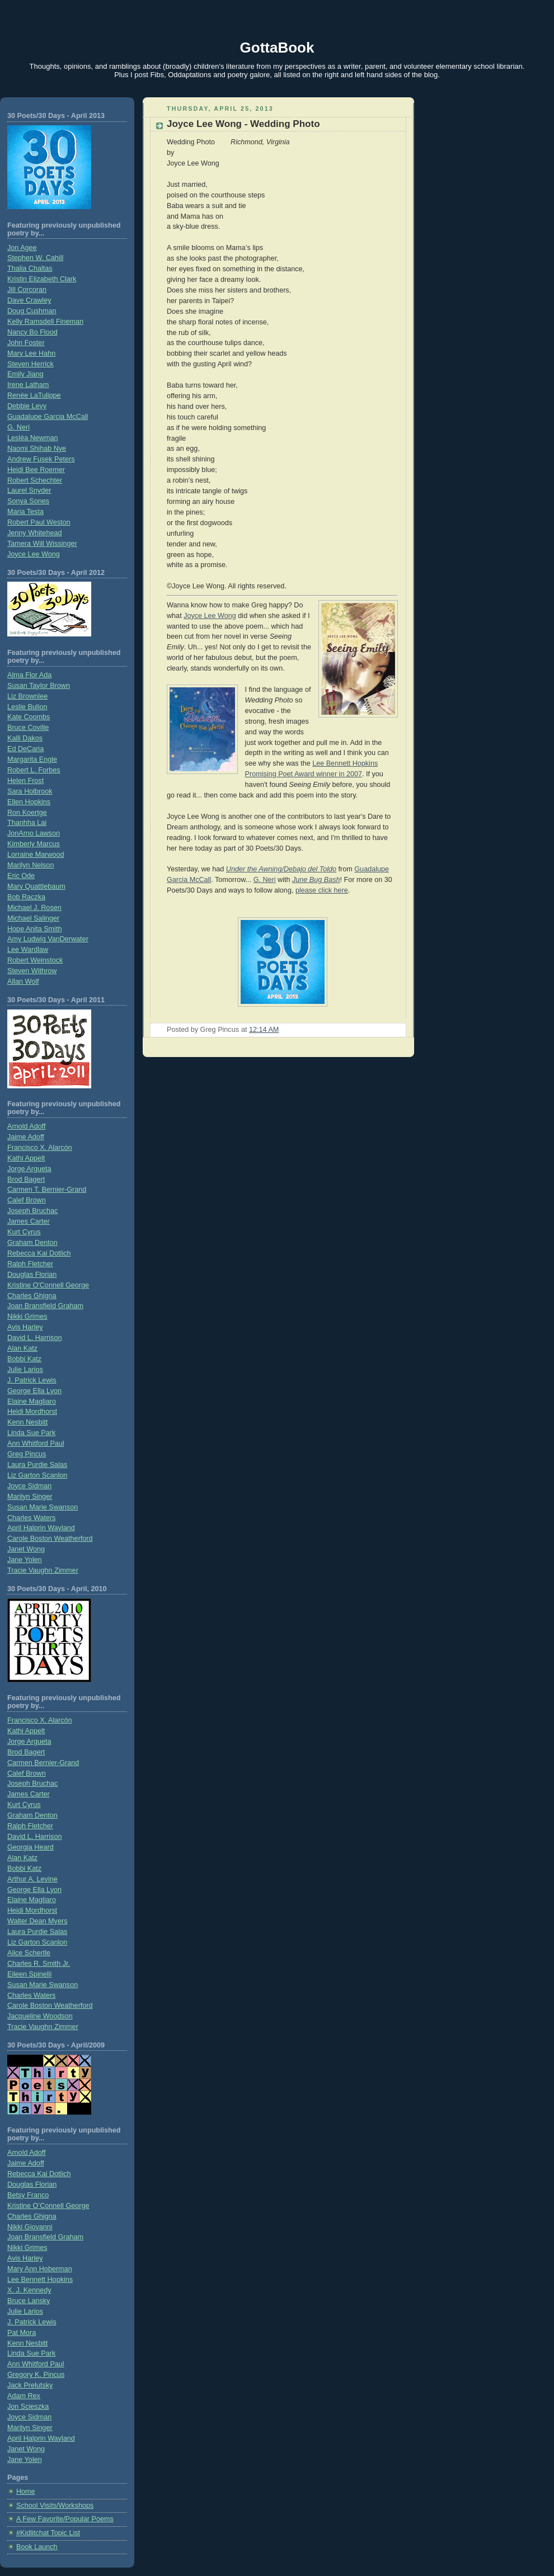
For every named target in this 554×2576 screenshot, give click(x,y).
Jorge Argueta (29, 1169)
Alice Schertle (28, 1953)
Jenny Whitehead (34, 533)
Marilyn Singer (30, 1497)
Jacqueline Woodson (40, 2016)
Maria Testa (25, 512)
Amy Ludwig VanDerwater (47, 939)
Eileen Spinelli (29, 1974)
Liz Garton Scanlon (37, 1475)
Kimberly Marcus (33, 844)
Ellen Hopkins (28, 802)
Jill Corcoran (26, 290)
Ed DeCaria (25, 749)
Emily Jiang (25, 374)
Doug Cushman (32, 311)
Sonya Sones (28, 501)
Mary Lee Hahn (31, 353)
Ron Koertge (27, 813)
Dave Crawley (29, 300)
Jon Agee (22, 248)
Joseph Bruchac (32, 1211)
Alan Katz (22, 1348)
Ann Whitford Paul (35, 1443)
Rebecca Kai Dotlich (39, 1253)
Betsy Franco (28, 2195)
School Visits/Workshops (54, 2505)
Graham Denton (32, 1243)
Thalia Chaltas (30, 268)
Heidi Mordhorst (32, 1412)
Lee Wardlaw (27, 950)
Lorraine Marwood (35, 854)
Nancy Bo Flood (32, 332)
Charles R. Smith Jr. (38, 1964)
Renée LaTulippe (34, 395)
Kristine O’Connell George (48, 2206)
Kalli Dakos (25, 738)
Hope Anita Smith (34, 929)
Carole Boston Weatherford (50, 1538)
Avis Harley (25, 1327)
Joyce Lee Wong (33, 554)
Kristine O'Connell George (48, 1285)
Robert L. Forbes (33, 770)
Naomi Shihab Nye (36, 448)
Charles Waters (31, 1518)
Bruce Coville (28, 728)
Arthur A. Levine (32, 1879)
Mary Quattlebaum (36, 886)
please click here (321, 890)
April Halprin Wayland (41, 1528)
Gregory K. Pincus (35, 2375)
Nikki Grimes (27, 1316)
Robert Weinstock (35, 960)
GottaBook (277, 47)
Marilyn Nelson (30, 865)
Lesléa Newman (32, 438)
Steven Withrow (32, 971)
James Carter (28, 1221)
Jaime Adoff (25, 1137)
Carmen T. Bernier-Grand (46, 1189)
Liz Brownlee (27, 696)
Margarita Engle (32, 759)
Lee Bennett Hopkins (40, 2280)
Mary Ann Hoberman (39, 2269)
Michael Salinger (33, 918)
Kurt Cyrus (24, 1232)
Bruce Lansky (28, 2301)
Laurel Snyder (29, 490)
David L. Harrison (34, 1338)
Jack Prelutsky (30, 2385)
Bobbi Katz (24, 1359)
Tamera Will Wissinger (42, 544)
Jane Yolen (24, 1560)
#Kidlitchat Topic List (48, 2533)
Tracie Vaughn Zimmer (42, 1570)
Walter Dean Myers (37, 1921)
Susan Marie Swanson (42, 1507)
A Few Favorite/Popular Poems (65, 2519)
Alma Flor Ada (29, 675)
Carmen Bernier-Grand (43, 1763)
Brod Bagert (26, 1179)
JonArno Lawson (33, 833)
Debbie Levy (26, 406)
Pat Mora (21, 2333)
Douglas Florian (32, 1274)
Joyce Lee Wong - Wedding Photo (243, 124)
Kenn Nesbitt (27, 1422)
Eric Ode (21, 876)
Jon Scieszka (28, 2406)
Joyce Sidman (29, 1486)
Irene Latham (28, 385)
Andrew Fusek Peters (41, 459)
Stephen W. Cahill (35, 258)
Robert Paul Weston (39, 522)
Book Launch (37, 2547)
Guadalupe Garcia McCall (47, 417)
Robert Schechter (34, 480)
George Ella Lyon (34, 1391)
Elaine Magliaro (31, 1401)
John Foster (26, 343)
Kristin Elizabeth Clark (41, 279)
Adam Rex (23, 2396)
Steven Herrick (30, 364)
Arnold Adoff (26, 1126)
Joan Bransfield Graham (45, 1306)
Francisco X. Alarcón (39, 1148)
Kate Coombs (28, 717)
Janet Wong (26, 1549)
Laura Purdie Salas (37, 1465)
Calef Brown (26, 1200)
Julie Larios (25, 1370)
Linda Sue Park (31, 1433)
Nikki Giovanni (30, 2227)
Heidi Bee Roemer (36, 470)
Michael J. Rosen (34, 908)
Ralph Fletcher (30, 1264)
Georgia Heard (30, 1847)
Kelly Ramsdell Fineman (45, 321)
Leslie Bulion (27, 707)
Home (25, 2491)
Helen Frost (25, 781)
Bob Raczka (26, 897)
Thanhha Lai (26, 823)
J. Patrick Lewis (32, 1380)
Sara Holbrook (30, 791)
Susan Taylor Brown (38, 686)
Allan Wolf (23, 981)
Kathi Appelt (26, 1158)
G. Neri (18, 427)
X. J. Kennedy (29, 2290)
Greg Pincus (26, 1454)
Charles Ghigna (32, 1296)
